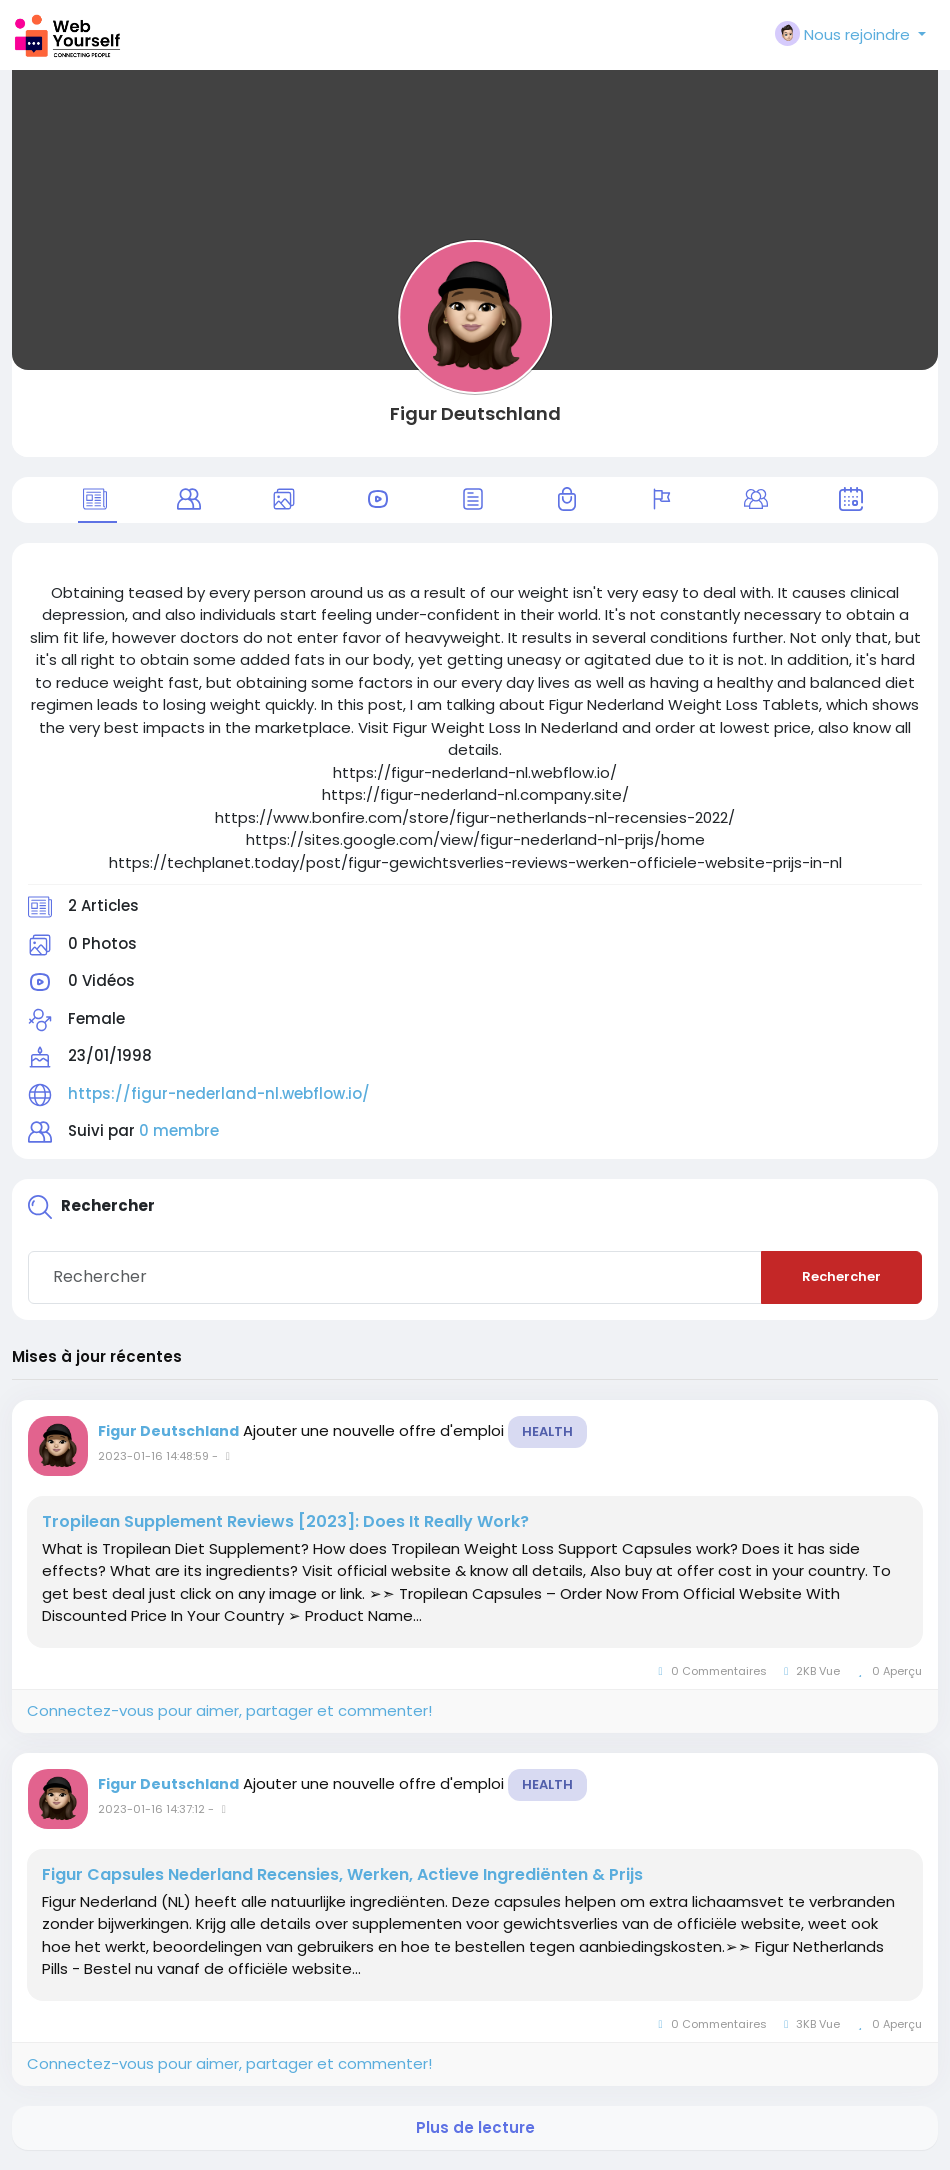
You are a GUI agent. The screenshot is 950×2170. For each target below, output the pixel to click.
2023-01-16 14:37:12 (151, 1809)
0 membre (179, 1130)
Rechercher (841, 1276)
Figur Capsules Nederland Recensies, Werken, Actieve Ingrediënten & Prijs (342, 1875)
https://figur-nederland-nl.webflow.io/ (219, 1093)
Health (547, 1431)
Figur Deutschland (475, 413)
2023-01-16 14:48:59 (153, 1456)
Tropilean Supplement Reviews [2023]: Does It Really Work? (285, 1522)
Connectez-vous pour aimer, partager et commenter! (229, 1710)
